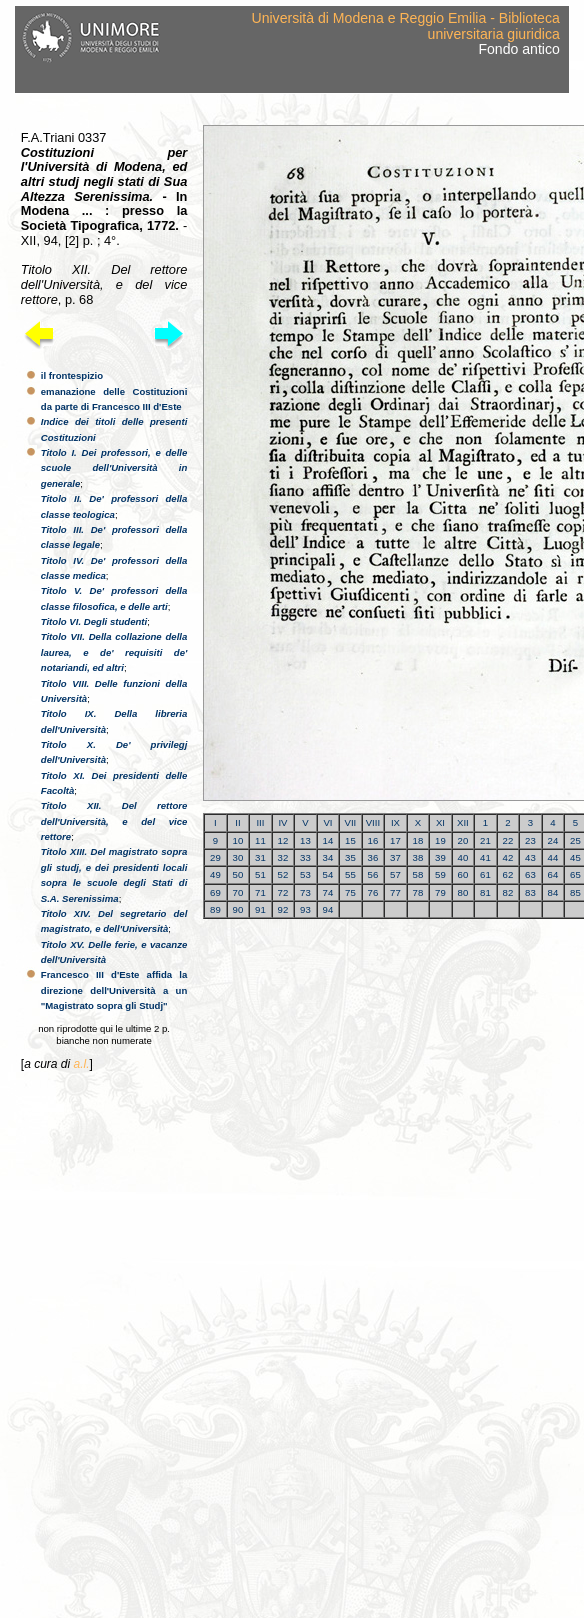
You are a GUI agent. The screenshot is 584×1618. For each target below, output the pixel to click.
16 (373, 840)
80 (463, 892)
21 (485, 840)
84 (553, 892)
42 (508, 857)
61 (485, 874)
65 (575, 874)
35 (350, 857)
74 (328, 892)
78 (418, 892)
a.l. (81, 1064)
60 (463, 874)
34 (328, 857)
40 (463, 857)
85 (575, 892)
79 (440, 892)
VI (327, 822)
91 (260, 909)
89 (215, 909)
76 (373, 892)
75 (350, 892)
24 (553, 840)
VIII (373, 822)
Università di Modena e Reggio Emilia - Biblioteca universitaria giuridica (406, 25)
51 (260, 874)
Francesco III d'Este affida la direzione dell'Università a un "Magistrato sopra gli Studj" (114, 990)
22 (508, 840)
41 (485, 857)
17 (395, 840)
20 (463, 840)
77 (395, 892)
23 (530, 840)
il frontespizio (72, 375)
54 (328, 874)
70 (238, 892)
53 (305, 874)
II (237, 822)
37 (395, 857)
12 (283, 840)
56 (373, 874)
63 (530, 874)
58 (418, 874)
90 (238, 909)
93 (305, 909)
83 (530, 892)
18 (418, 840)
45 (575, 857)
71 (260, 892)
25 (575, 840)
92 (283, 909)
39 (440, 857)
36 (373, 857)
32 (283, 857)
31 (260, 857)
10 (238, 840)
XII (463, 822)
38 (418, 857)
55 (350, 874)
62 (508, 874)
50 (238, 874)
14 (328, 840)
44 (553, 857)
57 (395, 874)
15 (350, 840)
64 (553, 874)
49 (215, 874)
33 (305, 857)
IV (282, 822)
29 (215, 857)
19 (440, 840)
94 (328, 909)
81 (485, 892)
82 (508, 892)
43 (530, 857)
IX (395, 822)
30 (238, 857)
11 (260, 840)
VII (351, 822)
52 (283, 874)
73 (305, 892)
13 (305, 840)
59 (440, 874)
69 (215, 892)
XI (440, 822)
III (260, 822)
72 (283, 892)
